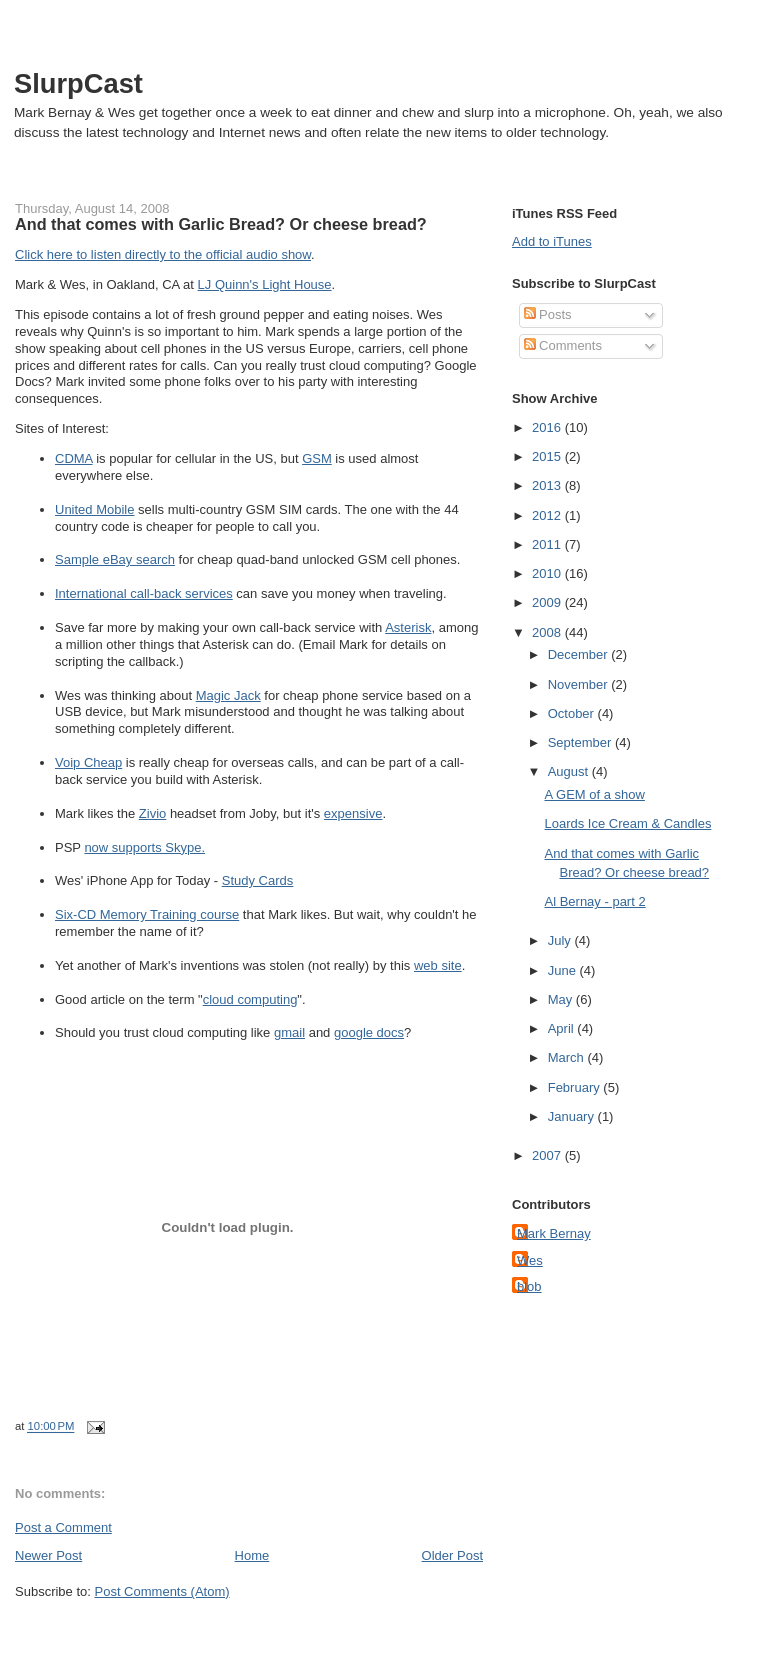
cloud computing (250, 999)
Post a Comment (63, 1527)
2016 (548, 427)
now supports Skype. (144, 847)
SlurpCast (78, 83)
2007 (548, 1155)
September (581, 742)
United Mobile (95, 509)
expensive (353, 813)
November (580, 684)
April (563, 1028)
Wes (530, 1260)
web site (438, 965)
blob (529, 1286)
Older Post (452, 1555)
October (573, 713)
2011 (548, 544)
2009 (548, 602)
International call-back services (144, 593)
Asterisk (408, 627)
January (573, 1116)
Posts (548, 314)
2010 (548, 573)
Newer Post (48, 1555)
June (564, 970)
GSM (317, 458)
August (570, 771)
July (561, 940)
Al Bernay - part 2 (594, 901)
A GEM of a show (594, 794)
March (568, 1057)
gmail (289, 1032)
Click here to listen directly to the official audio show (163, 254)
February (576, 1087)
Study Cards (258, 880)
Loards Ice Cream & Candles (627, 823)
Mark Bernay (554, 1233)
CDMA (74, 458)
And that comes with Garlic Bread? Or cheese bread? (221, 224)
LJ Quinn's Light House (265, 284)
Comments (563, 345)
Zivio (152, 813)
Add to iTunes (552, 241)
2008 (548, 632)
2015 (548, 456)
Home (252, 1555)
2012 (548, 515)
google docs (369, 1032)
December (580, 654)
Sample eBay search (115, 559)
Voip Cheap (88, 762)
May (562, 999)
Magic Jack (228, 695)
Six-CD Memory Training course (147, 914)
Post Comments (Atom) (162, 1591)
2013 (548, 485)
